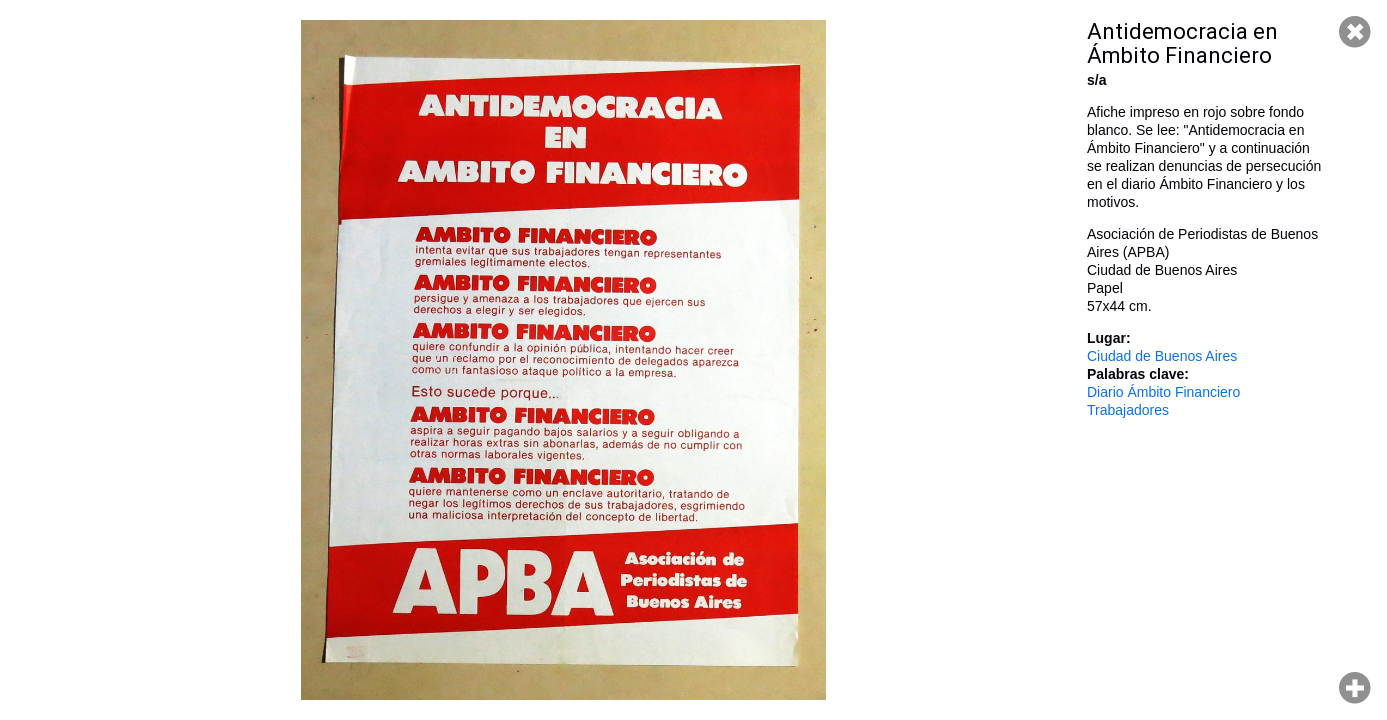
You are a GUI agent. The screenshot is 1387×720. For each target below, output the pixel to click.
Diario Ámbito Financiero (1163, 392)
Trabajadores (1128, 410)
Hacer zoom (1355, 688)
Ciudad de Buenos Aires (1162, 356)
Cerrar (1355, 32)
